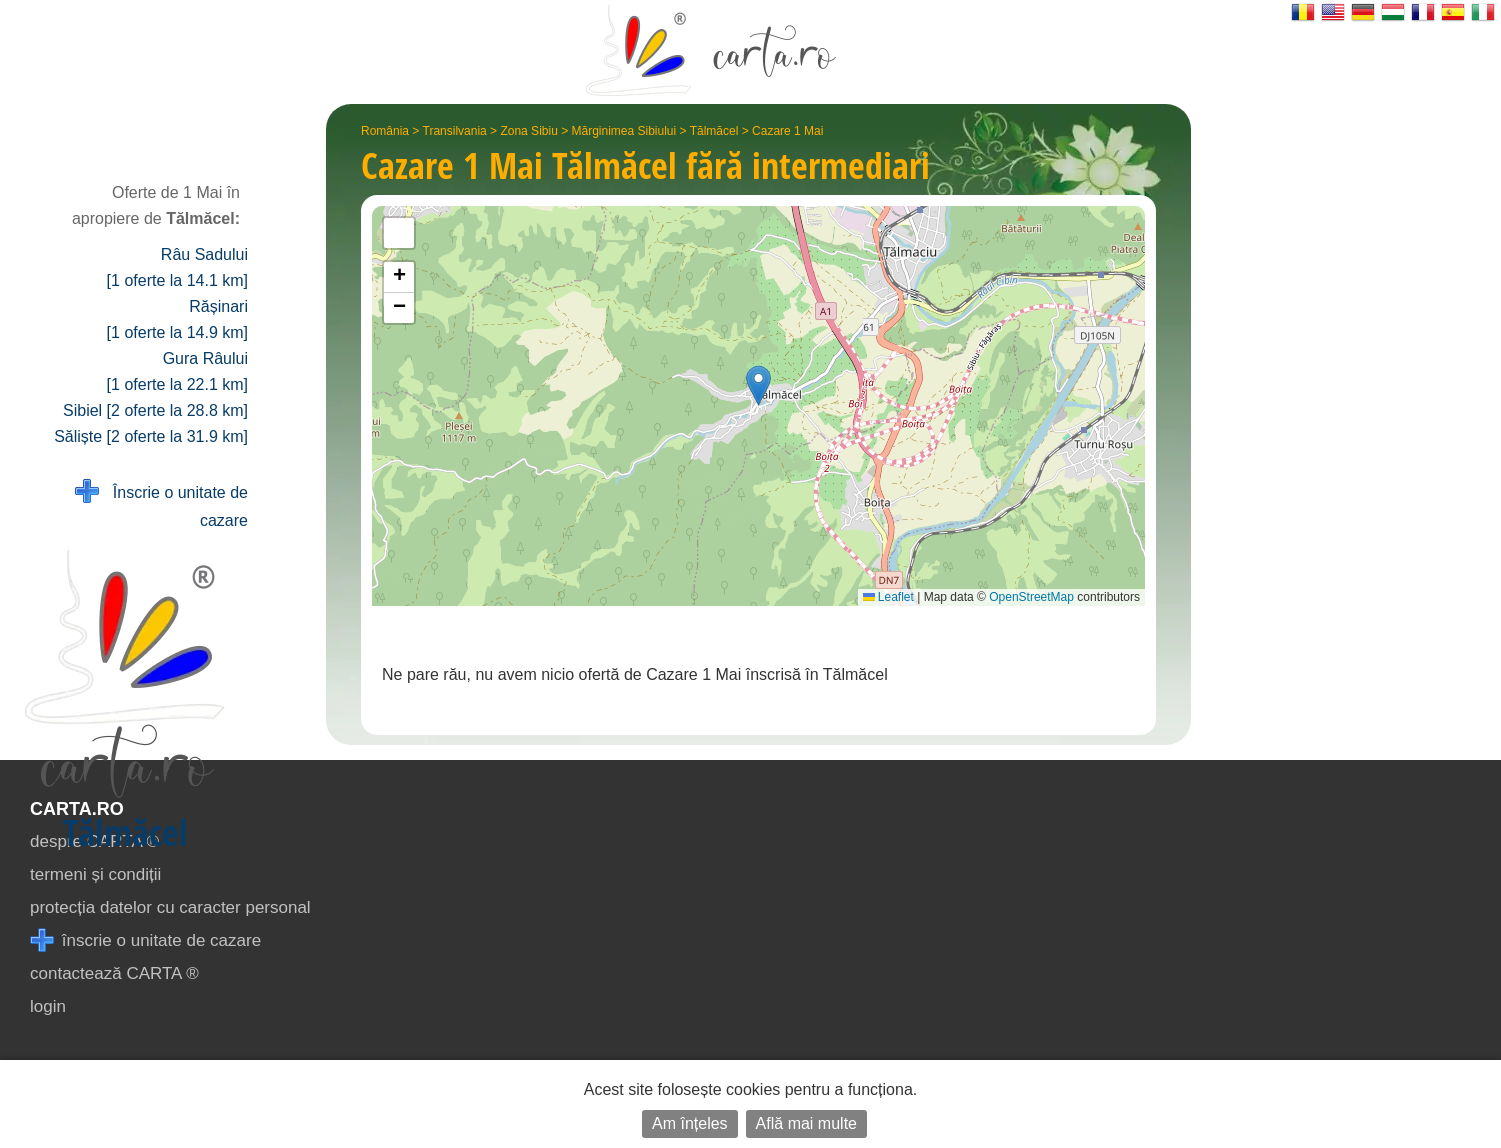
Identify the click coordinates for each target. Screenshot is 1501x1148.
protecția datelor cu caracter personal (170, 907)
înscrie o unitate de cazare (145, 940)
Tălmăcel (714, 131)
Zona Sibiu (528, 131)
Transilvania (455, 131)
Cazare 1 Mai (787, 131)
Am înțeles (690, 1123)
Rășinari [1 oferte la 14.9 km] (177, 319)
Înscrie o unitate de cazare (161, 504)
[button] (758, 385)
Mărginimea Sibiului (624, 131)
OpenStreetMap (1031, 597)
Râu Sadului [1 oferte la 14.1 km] (177, 267)
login (48, 1006)
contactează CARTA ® (114, 973)
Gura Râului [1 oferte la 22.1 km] (177, 371)
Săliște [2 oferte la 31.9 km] (151, 436)
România (385, 131)
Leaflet (888, 597)
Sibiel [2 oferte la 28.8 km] (155, 410)
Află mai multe (806, 1123)
